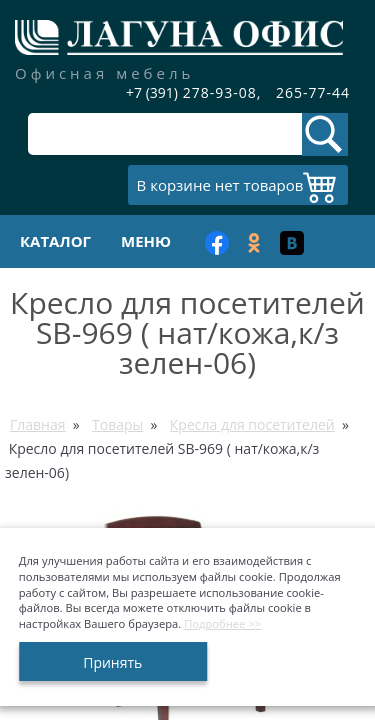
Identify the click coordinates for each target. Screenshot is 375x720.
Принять (112, 662)
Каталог (55, 241)
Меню (146, 241)
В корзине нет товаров (220, 185)
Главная (38, 424)
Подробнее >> (222, 623)
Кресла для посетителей (252, 424)
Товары (117, 424)
